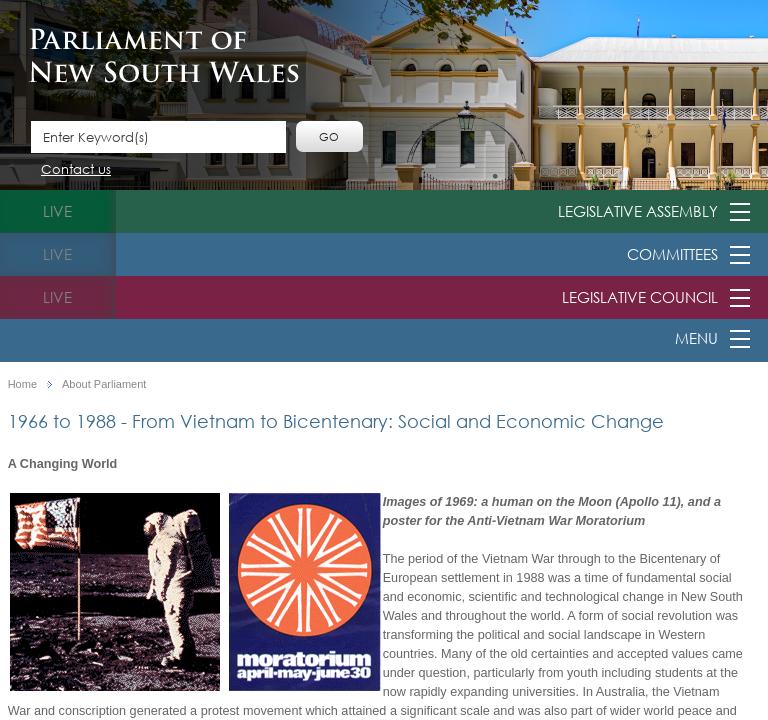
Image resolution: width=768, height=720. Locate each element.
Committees (672, 254)
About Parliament (104, 384)
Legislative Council (640, 297)
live (57, 211)
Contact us (76, 170)
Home (22, 384)
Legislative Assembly (638, 211)
